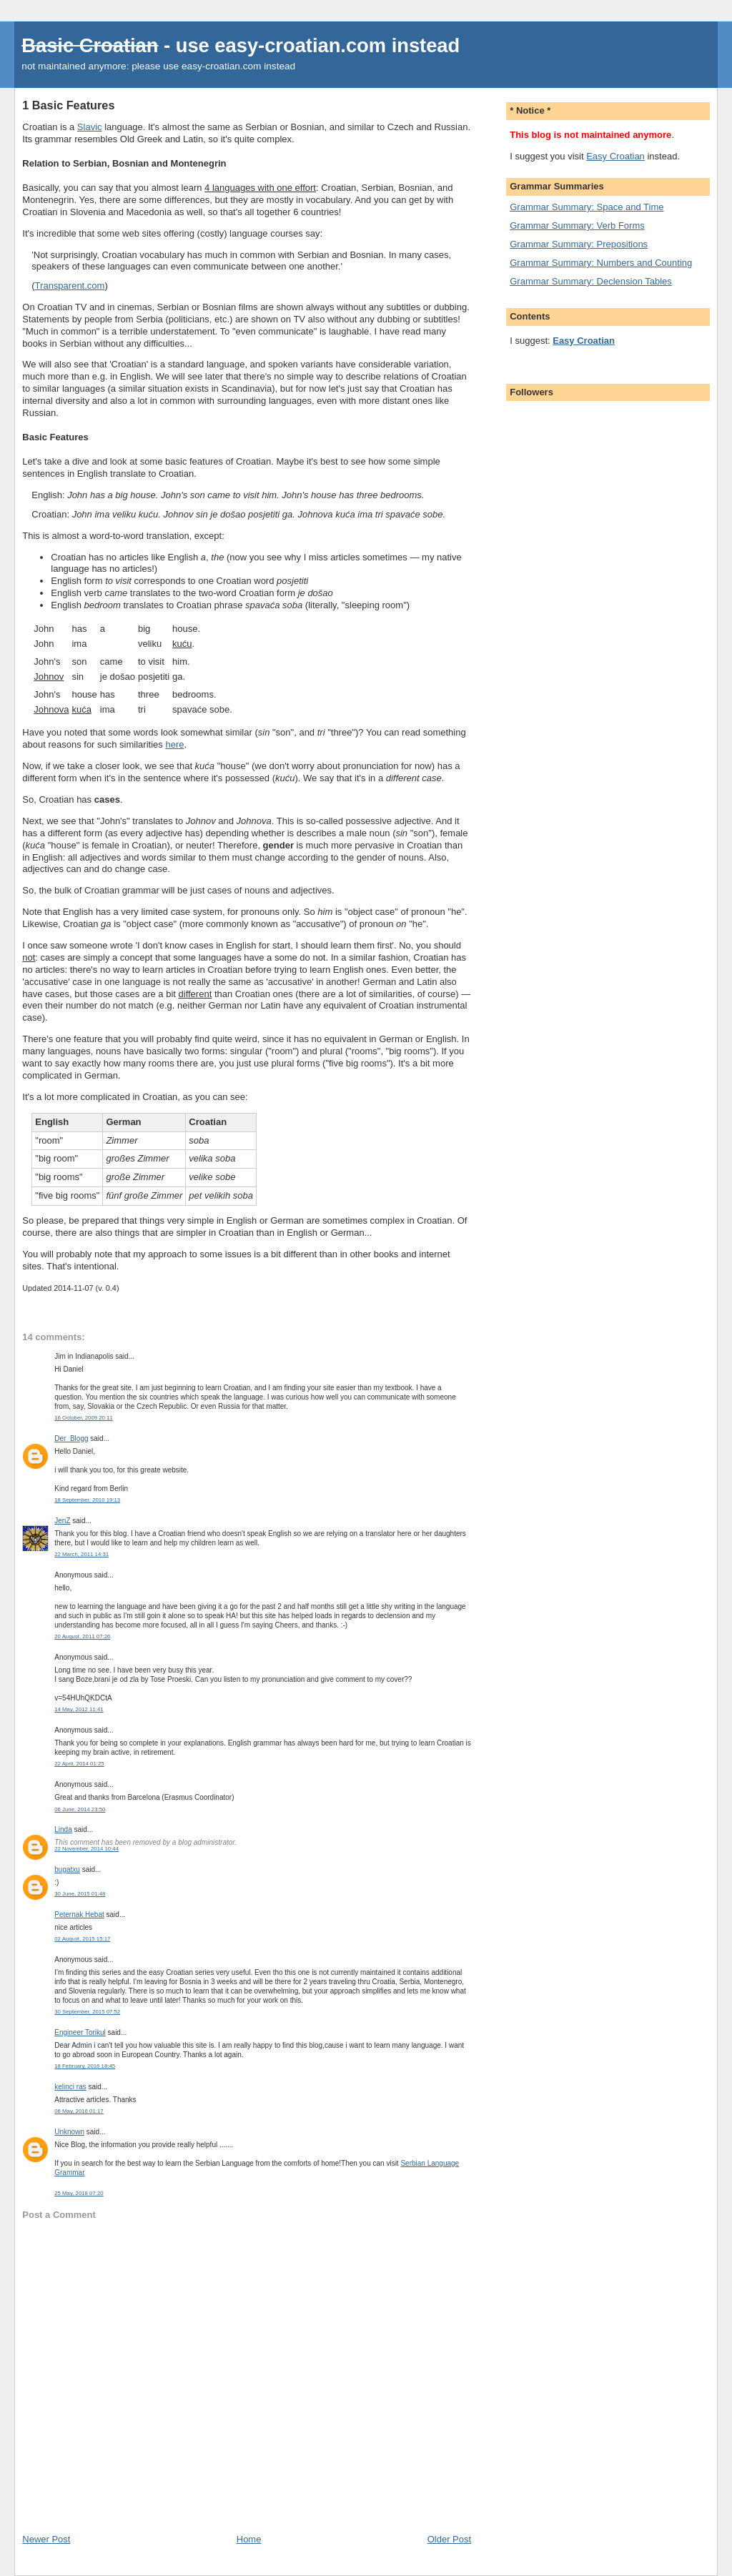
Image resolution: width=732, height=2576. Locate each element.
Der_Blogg (71, 1438)
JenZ (62, 1521)
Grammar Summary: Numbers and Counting (601, 262)
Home (249, 2539)
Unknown (69, 2132)
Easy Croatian (615, 156)
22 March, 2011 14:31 (81, 1554)
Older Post (449, 2539)
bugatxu (67, 1869)
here (174, 744)
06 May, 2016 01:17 (78, 2111)
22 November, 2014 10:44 (86, 1849)
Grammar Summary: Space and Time (586, 207)
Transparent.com (70, 285)
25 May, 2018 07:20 (78, 2193)
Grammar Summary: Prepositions (579, 244)
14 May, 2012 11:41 (78, 1709)
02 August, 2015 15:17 (82, 1939)
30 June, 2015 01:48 (79, 1894)
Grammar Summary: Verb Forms (577, 225)
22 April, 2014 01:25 (79, 1763)
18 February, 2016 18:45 (84, 2066)
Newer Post (46, 2539)
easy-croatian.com (300, 45)
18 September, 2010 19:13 (87, 1500)
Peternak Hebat (79, 1914)
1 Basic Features (68, 105)
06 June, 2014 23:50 (79, 1809)
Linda (62, 1829)
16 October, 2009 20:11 (83, 1418)
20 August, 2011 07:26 (82, 1636)
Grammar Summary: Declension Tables (591, 281)
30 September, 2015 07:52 (87, 2011)
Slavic (89, 127)
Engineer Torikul (80, 2032)
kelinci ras (70, 2087)
